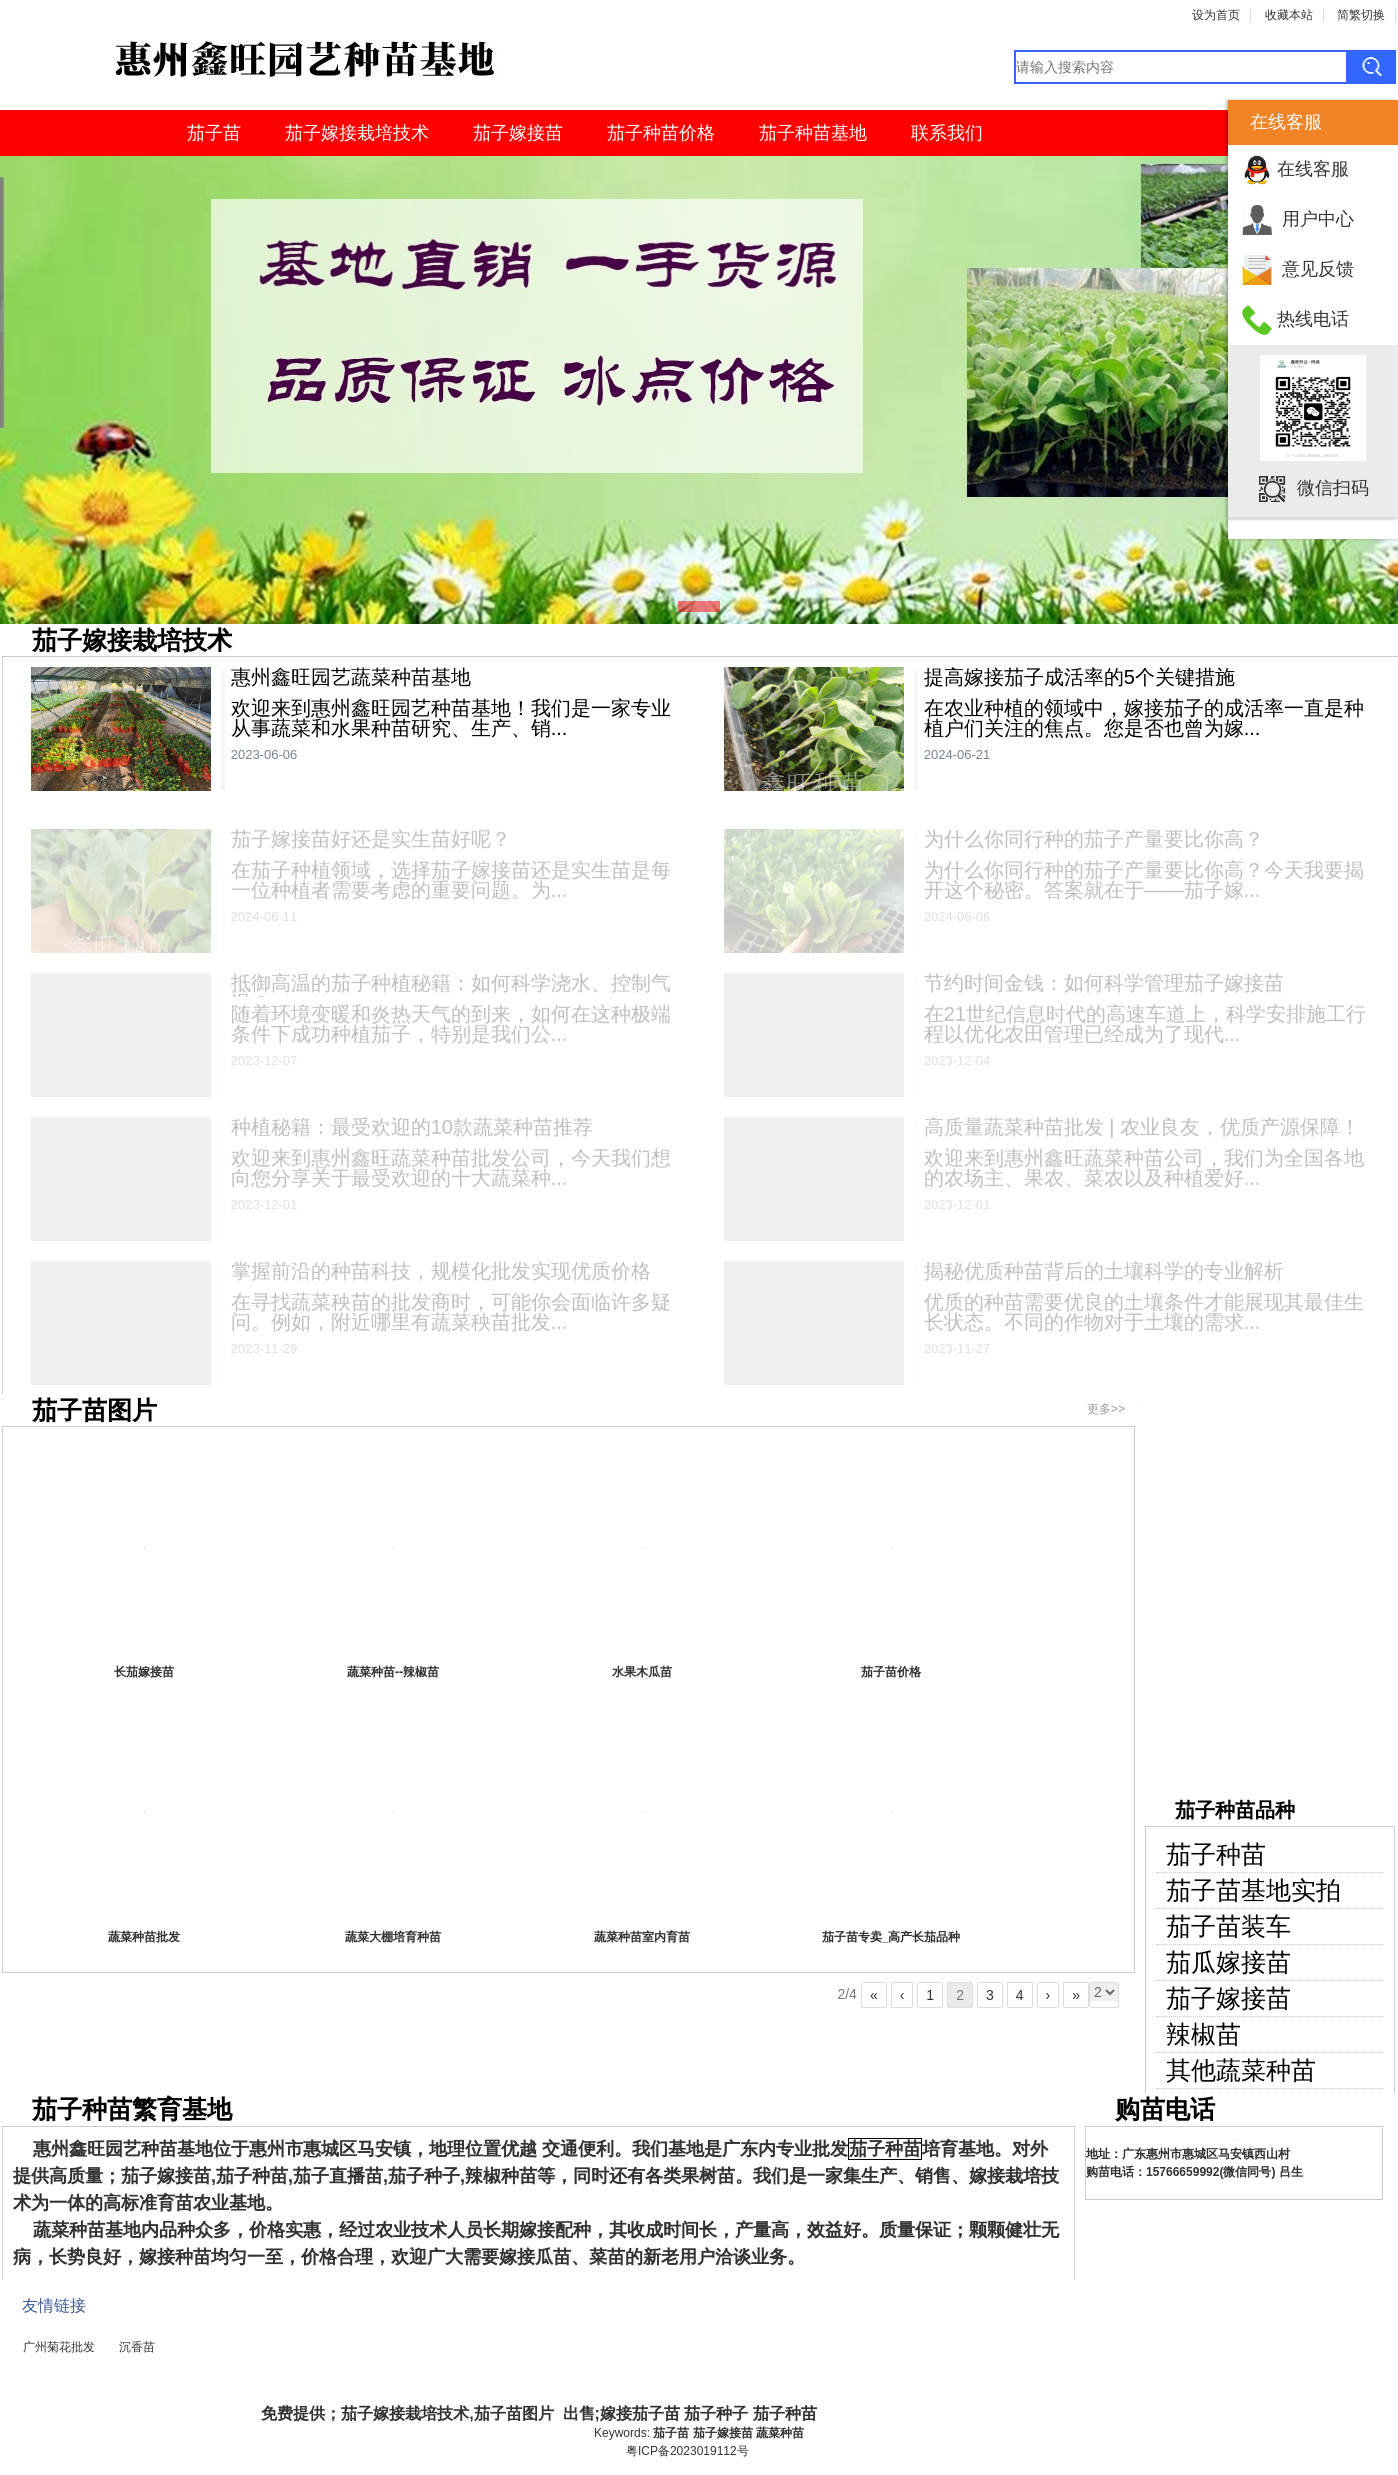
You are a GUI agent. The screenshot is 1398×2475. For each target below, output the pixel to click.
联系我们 (947, 133)
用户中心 (1318, 219)
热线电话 (1313, 319)
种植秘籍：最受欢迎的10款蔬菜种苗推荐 (412, 1132)
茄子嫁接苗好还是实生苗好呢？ (371, 844)
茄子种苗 (1216, 1854)
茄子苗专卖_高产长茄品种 (891, 1937)
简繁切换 (1361, 15)
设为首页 (1216, 15)
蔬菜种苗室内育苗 (642, 1937)
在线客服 (1313, 169)
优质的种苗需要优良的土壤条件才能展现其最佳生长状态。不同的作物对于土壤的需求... (1144, 1317)
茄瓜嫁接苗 (1228, 1962)
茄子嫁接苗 (518, 133)
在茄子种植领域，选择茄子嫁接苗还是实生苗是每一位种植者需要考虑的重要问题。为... (451, 885)
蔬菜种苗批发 (144, 1937)
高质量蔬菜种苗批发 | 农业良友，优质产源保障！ (1142, 1132)
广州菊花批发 (59, 2347)
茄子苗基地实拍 (1253, 1890)
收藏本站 (1289, 15)
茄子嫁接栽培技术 (357, 133)
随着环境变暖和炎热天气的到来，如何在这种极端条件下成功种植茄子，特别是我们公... (451, 1029)
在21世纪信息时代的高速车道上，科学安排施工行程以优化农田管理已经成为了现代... (1145, 1029)
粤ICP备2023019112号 (687, 2451)
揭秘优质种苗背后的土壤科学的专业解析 (1104, 1276)
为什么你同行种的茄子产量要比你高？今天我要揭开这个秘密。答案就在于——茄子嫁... (1144, 885)
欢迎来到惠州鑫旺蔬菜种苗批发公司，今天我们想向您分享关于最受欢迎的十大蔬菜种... (451, 1173)
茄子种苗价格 (661, 133)
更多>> (1106, 1409)
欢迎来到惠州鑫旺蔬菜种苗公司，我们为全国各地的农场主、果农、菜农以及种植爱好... (1144, 1173)
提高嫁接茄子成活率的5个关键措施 (1079, 677)
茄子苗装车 (1228, 1926)
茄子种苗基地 (813, 133)
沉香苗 (137, 2347)
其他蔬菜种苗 (1241, 2070)
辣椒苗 (1203, 2034)
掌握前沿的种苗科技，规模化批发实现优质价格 (441, 1276)
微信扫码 (1333, 488)
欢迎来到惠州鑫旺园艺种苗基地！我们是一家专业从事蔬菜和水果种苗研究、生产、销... (451, 718)
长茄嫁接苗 (144, 1672)
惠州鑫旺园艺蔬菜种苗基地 (351, 677)
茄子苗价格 (891, 1672)
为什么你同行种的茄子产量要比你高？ (1094, 844)
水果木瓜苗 (642, 1672)
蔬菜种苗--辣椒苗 (393, 1672)
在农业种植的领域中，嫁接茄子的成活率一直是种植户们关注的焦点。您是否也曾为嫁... (1144, 718)
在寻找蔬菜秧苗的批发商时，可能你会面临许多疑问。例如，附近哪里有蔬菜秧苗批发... (451, 1317)
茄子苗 (214, 133)
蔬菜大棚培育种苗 (393, 1937)
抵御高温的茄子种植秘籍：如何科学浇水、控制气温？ (451, 998)
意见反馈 (1318, 269)
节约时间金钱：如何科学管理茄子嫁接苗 (1104, 988)
